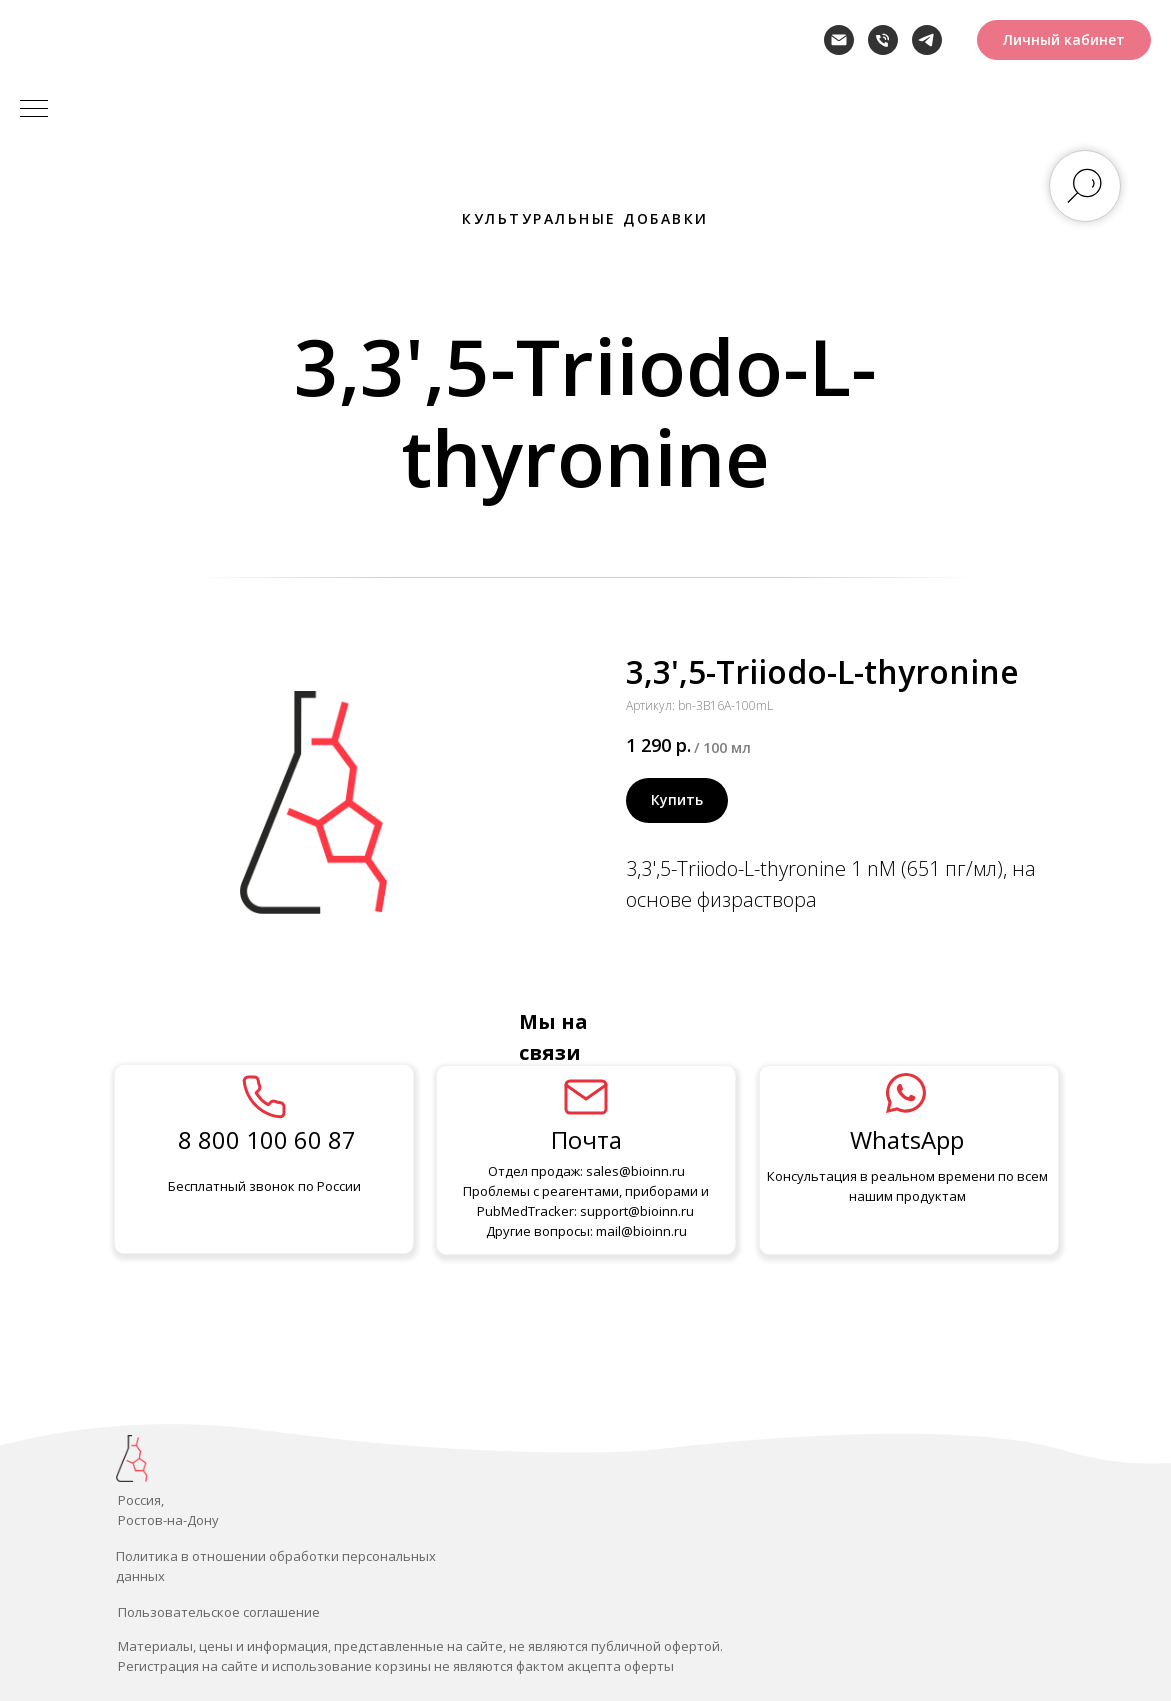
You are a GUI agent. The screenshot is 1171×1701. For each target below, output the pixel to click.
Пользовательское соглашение (219, 1612)
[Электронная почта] (839, 40)
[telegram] (927, 40)
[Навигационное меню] (34, 110)
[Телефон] (883, 40)
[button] (1064, 40)
